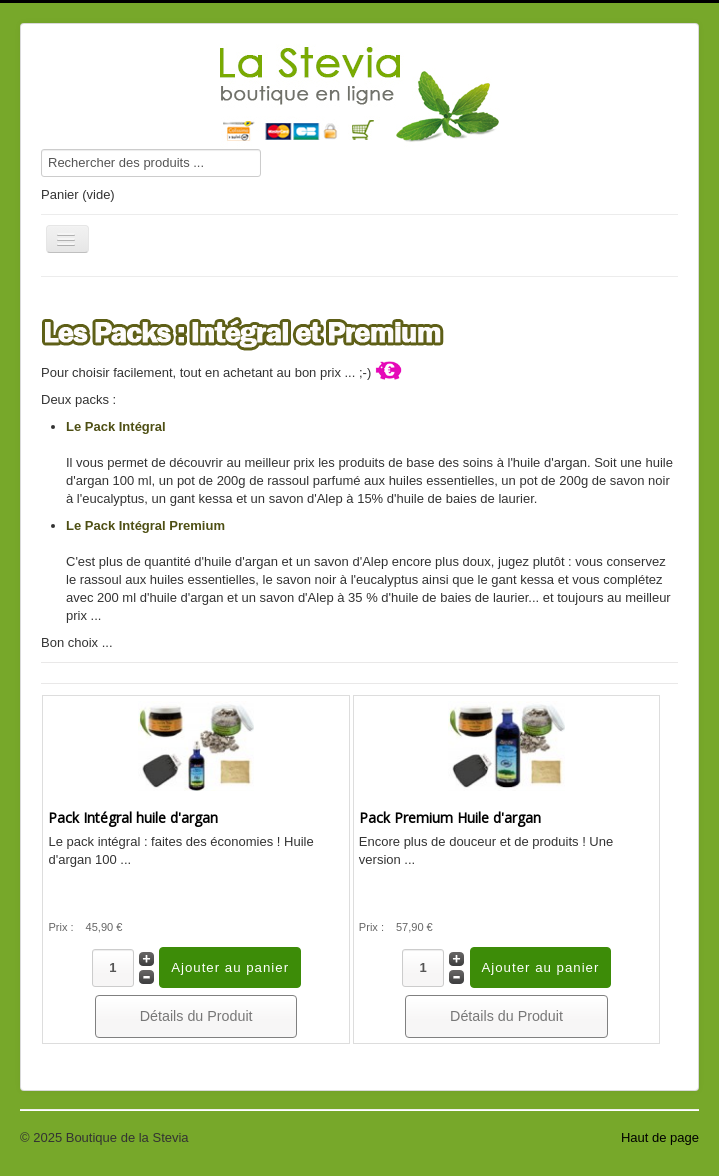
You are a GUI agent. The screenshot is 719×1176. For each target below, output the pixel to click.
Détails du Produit (196, 1016)
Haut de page (660, 1137)
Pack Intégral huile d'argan (133, 817)
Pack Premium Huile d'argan (450, 817)
